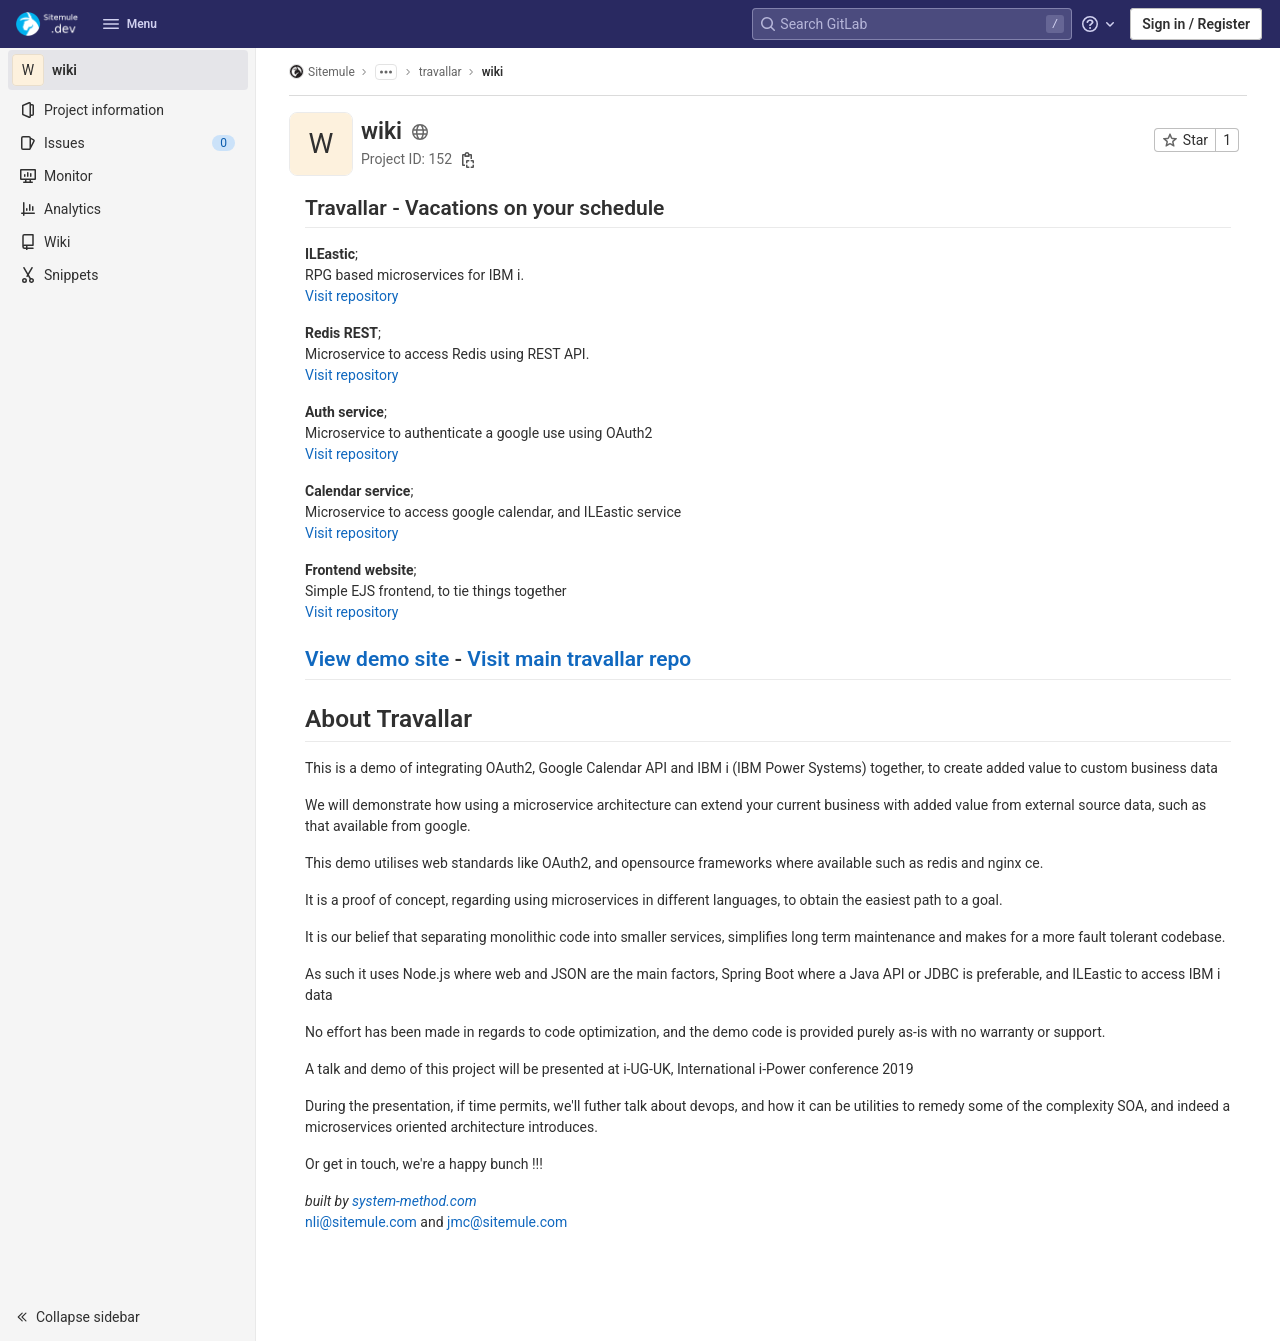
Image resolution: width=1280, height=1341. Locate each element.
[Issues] (127, 143)
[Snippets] (127, 275)
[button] (127, 1317)
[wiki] (128, 70)
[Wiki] (127, 242)
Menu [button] (130, 24)
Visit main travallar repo (579, 659)
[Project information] (127, 110)
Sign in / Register (1196, 24)
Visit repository (351, 296)
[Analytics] (127, 209)
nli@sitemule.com (361, 1222)
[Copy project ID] (468, 160)
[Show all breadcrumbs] (386, 72)
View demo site (377, 659)
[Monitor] (127, 176)
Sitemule (322, 71)
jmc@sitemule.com (507, 1222)
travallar (440, 72)
